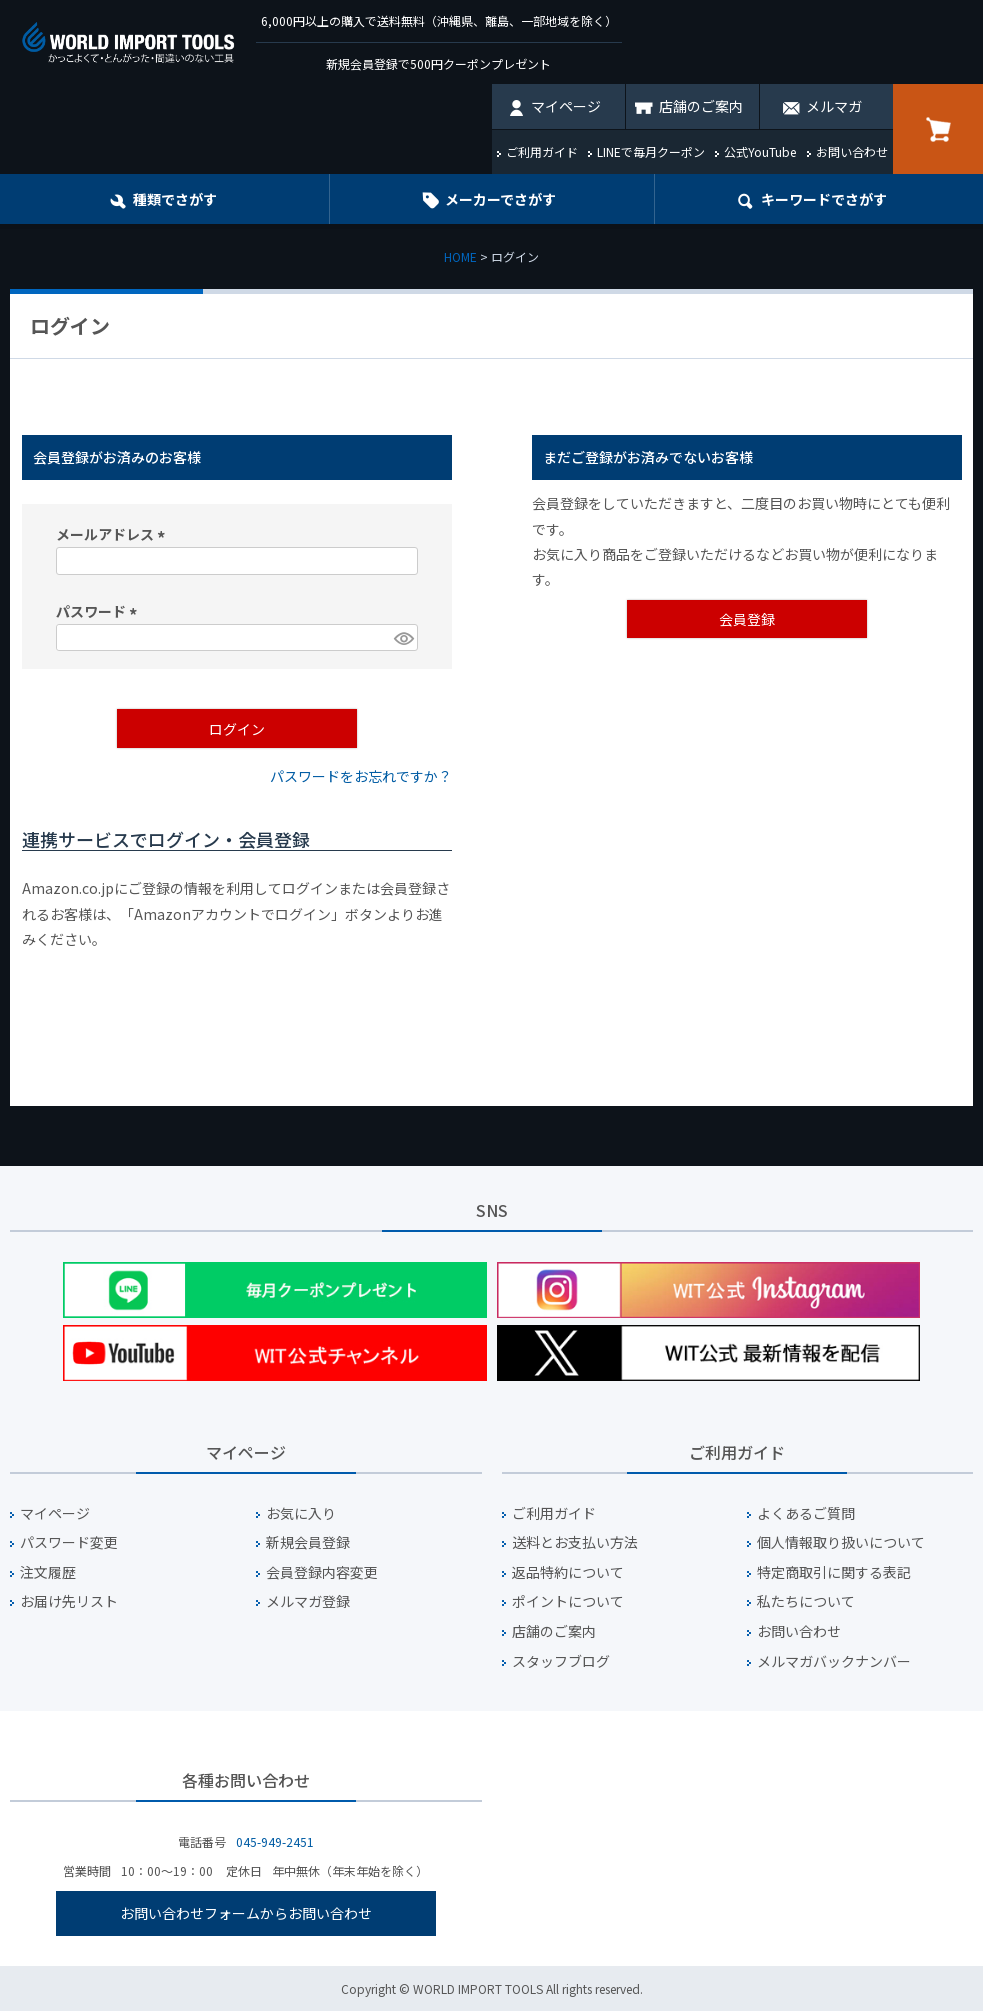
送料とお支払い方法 (575, 1542)
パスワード (99, 611)
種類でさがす (175, 199)
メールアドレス (113, 534)
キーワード (824, 199)
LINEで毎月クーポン (651, 151)
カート (938, 129)
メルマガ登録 (308, 1601)
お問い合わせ (852, 151)
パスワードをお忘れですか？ (361, 776)
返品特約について (568, 1572)
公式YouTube (760, 151)
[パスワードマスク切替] (403, 638)
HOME (460, 256)
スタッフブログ (561, 1661)
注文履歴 (48, 1572)
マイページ (566, 106)
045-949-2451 (275, 1841)
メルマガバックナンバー (834, 1661)
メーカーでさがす (500, 199)
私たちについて (806, 1601)
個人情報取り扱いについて (841, 1542)
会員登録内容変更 (322, 1572)
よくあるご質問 (806, 1513)
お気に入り (301, 1513)
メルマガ (834, 106)
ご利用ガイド (542, 151)
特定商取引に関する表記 (834, 1572)
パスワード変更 (69, 1542)
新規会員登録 (308, 1542)
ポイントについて (568, 1601)
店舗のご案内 (701, 106)
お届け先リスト (69, 1601)
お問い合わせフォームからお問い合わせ (246, 1913)
